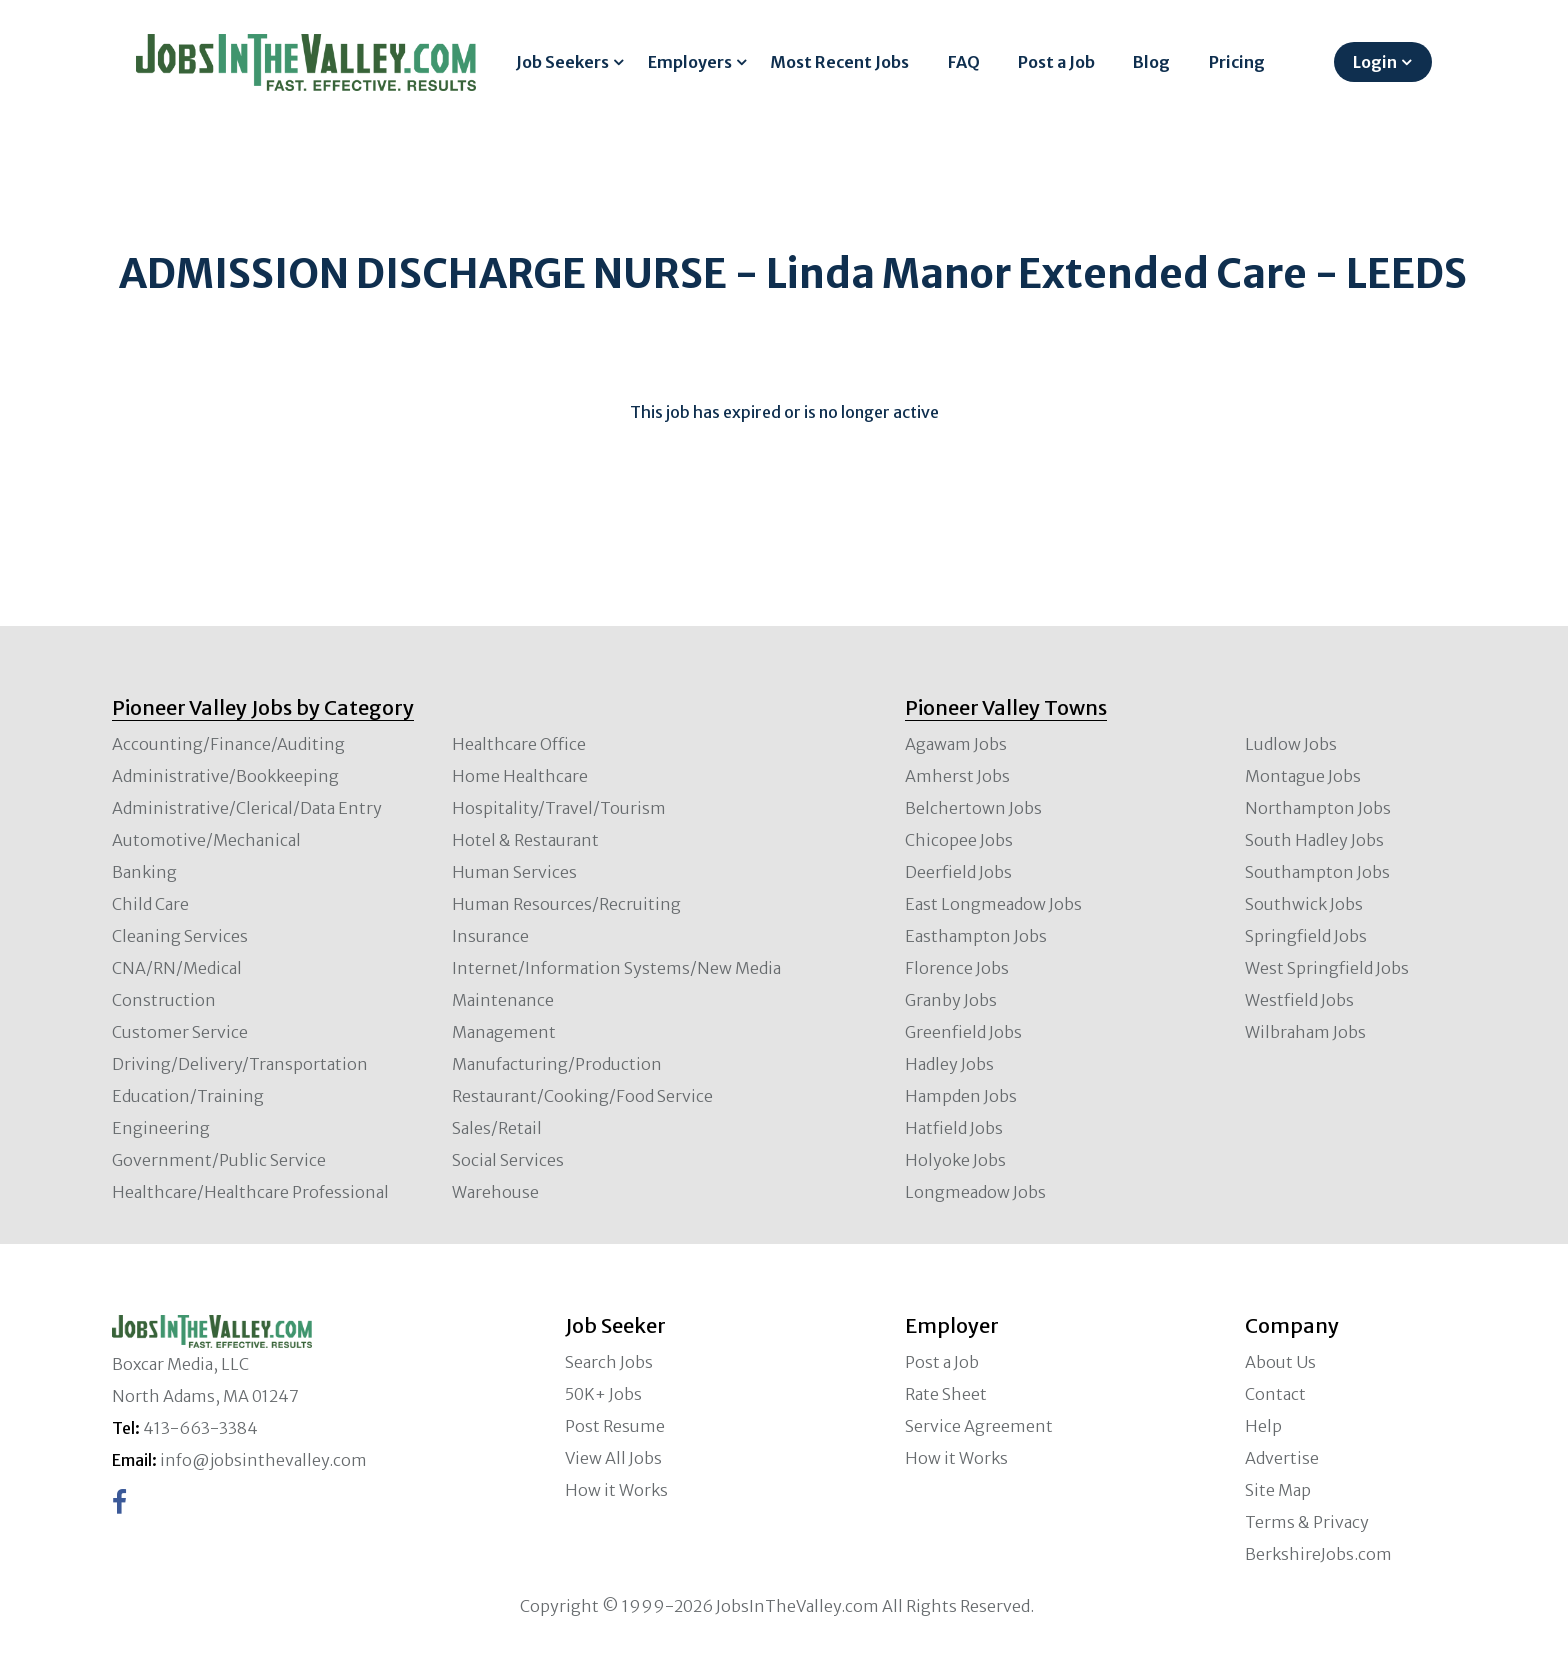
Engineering (161, 1128)
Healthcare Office (519, 744)
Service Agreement (979, 1426)
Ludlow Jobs (1291, 744)
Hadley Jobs (949, 1064)
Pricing (1237, 62)
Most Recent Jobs (839, 62)
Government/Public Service (219, 1160)
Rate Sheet (946, 1394)
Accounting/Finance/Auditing (228, 744)
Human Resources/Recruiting (566, 904)
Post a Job (1056, 62)
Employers (690, 62)
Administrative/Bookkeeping (225, 776)
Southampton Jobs (1317, 872)
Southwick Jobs (1304, 904)
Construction (164, 1000)
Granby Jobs (951, 1000)
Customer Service (180, 1032)
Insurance (490, 936)
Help (1263, 1426)
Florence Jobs (957, 968)
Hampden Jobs (961, 1096)
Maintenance (503, 1000)
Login (1375, 62)
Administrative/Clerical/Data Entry (247, 808)
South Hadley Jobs (1314, 840)
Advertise (1282, 1458)
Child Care (150, 904)
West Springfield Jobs (1327, 968)
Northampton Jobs (1318, 808)
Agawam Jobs (956, 744)
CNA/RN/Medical (177, 968)
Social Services (508, 1160)
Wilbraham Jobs (1305, 1032)
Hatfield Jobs (954, 1128)
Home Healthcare (520, 776)
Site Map (1278, 1490)
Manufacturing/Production (557, 1064)
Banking (144, 872)
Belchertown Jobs (973, 808)
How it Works (616, 1490)
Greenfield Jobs (963, 1032)
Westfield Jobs (1299, 1000)
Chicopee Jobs (959, 840)
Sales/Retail (497, 1128)
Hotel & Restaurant (525, 840)
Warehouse (495, 1192)
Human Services (514, 872)
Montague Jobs (1303, 776)
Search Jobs (609, 1362)
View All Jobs (613, 1458)
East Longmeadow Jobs (993, 904)
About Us (1280, 1362)
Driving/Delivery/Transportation (240, 1064)
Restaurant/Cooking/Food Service (582, 1096)
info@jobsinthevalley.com (263, 1460)
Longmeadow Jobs (975, 1192)
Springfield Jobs (1306, 936)
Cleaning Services (180, 936)
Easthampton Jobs (976, 936)
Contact (1275, 1394)
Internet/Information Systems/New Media (616, 968)
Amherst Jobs (957, 776)
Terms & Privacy (1307, 1522)
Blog (1151, 62)
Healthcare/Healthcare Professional (250, 1192)
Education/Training (188, 1096)
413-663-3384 (200, 1428)
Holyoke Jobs (955, 1160)
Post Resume (615, 1426)
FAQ (964, 62)
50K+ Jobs (603, 1394)
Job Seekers (562, 62)
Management (504, 1032)
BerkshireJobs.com (1318, 1554)
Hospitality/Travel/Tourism (559, 808)
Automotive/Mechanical (206, 840)
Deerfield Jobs (958, 872)
